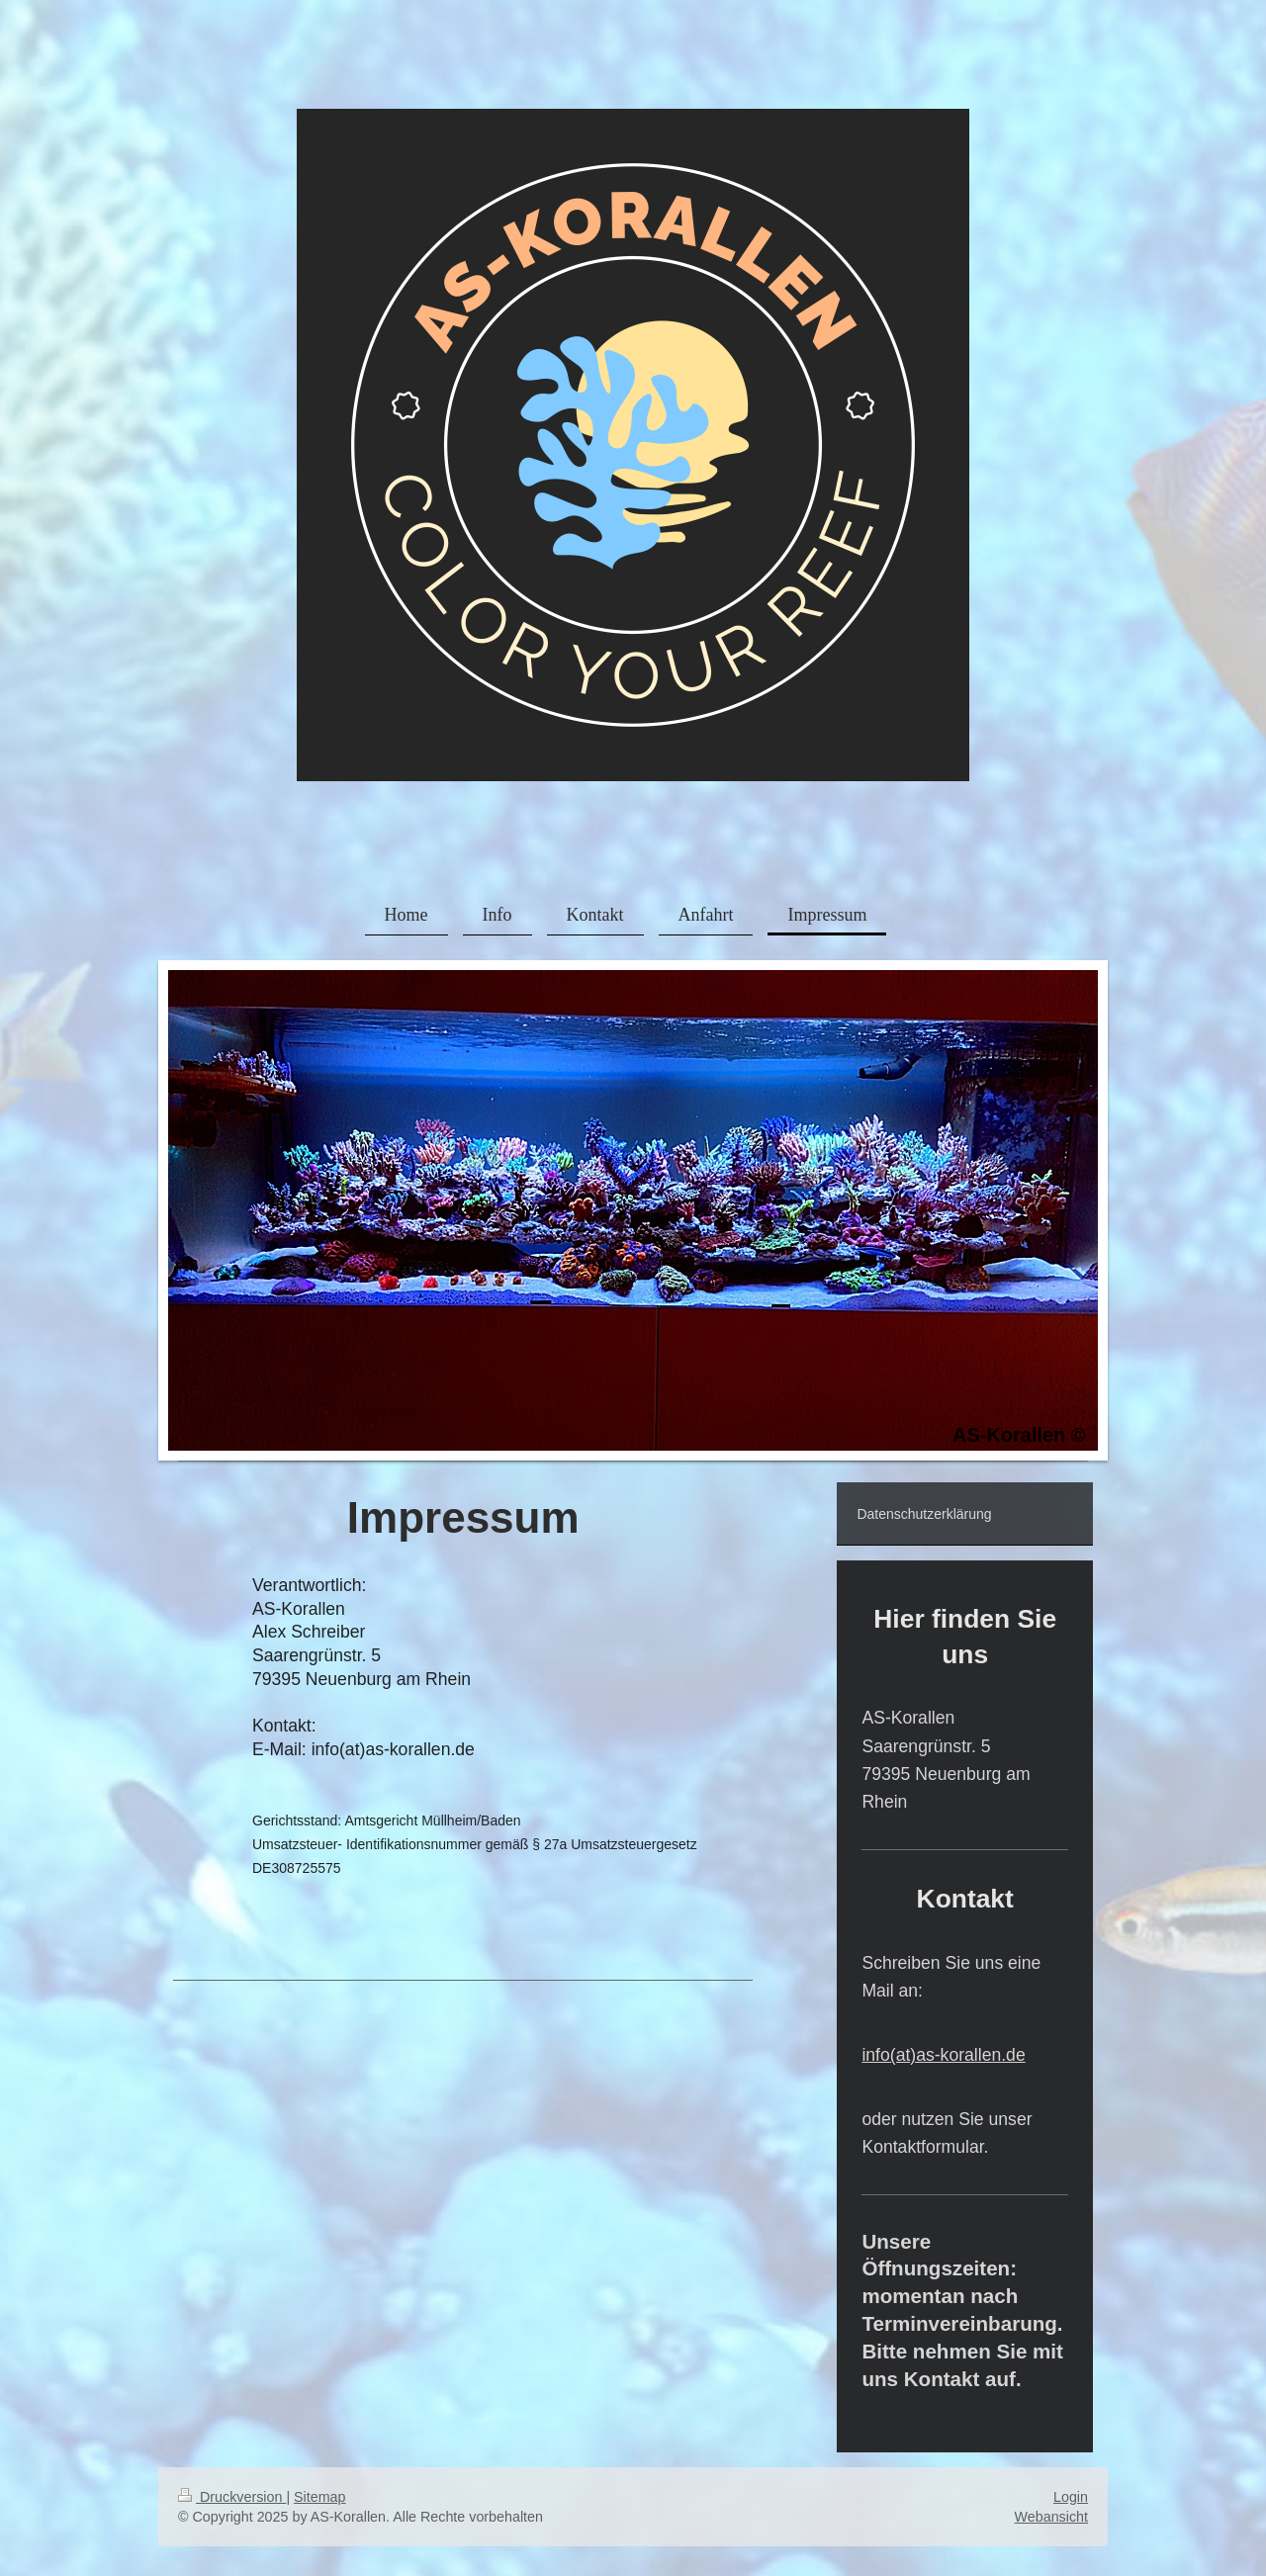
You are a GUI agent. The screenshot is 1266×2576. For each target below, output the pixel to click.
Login (1070, 2497)
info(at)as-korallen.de (943, 2055)
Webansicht (1051, 2517)
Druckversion (232, 2497)
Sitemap (319, 2497)
